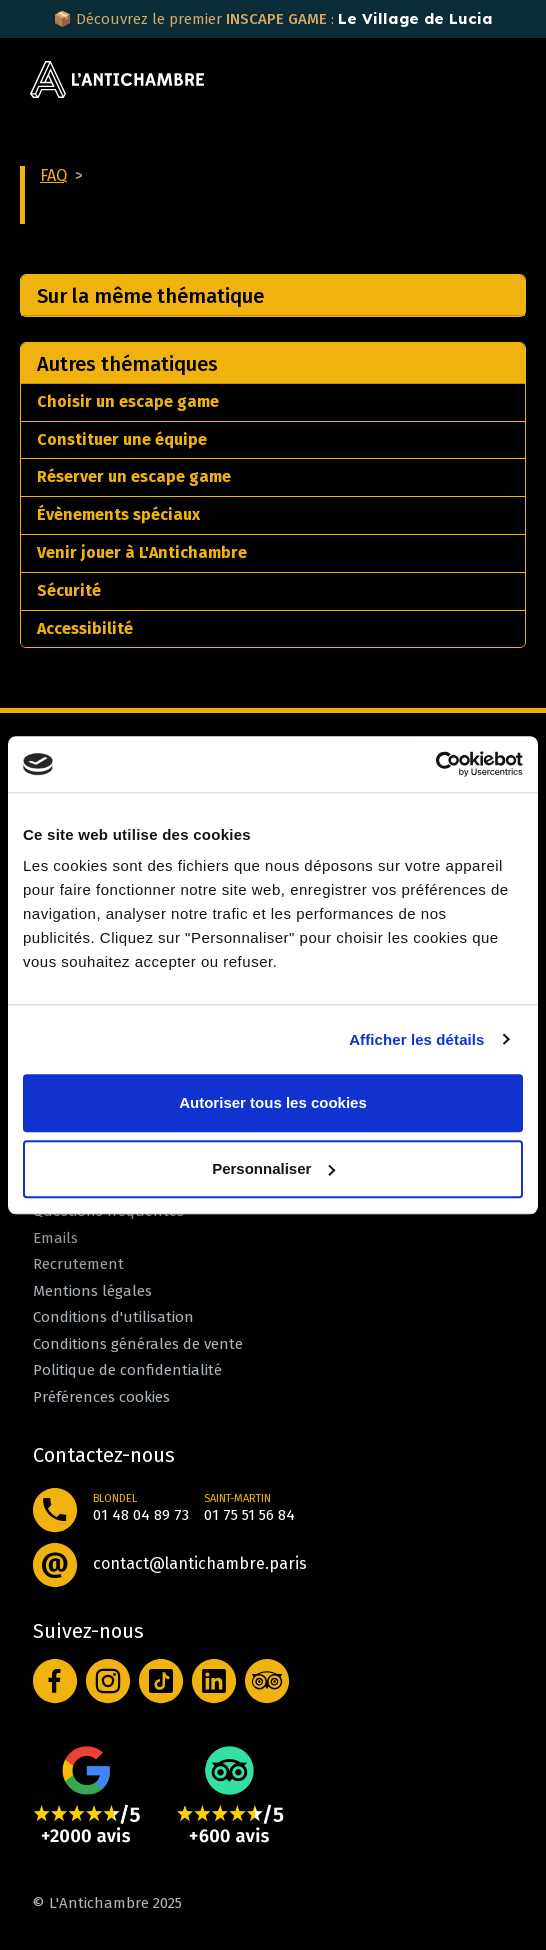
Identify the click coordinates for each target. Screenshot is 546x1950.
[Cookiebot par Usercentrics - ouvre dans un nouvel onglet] (435, 764)
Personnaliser (273, 1168)
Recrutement (78, 1264)
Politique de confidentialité (127, 1370)
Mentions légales (92, 1291)
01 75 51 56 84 (249, 1515)
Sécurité (69, 590)
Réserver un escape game (134, 476)
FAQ (53, 175)
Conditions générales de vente (138, 1344)
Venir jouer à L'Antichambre (142, 552)
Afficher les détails (416, 1039)
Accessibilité (85, 628)
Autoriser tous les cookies (273, 1102)
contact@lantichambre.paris (200, 1563)
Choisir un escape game (128, 401)
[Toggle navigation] (496, 80)
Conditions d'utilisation (113, 1317)
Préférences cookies (101, 1397)
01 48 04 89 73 (141, 1515)
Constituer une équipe (122, 439)
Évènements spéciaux (118, 514)
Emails (55, 1238)
